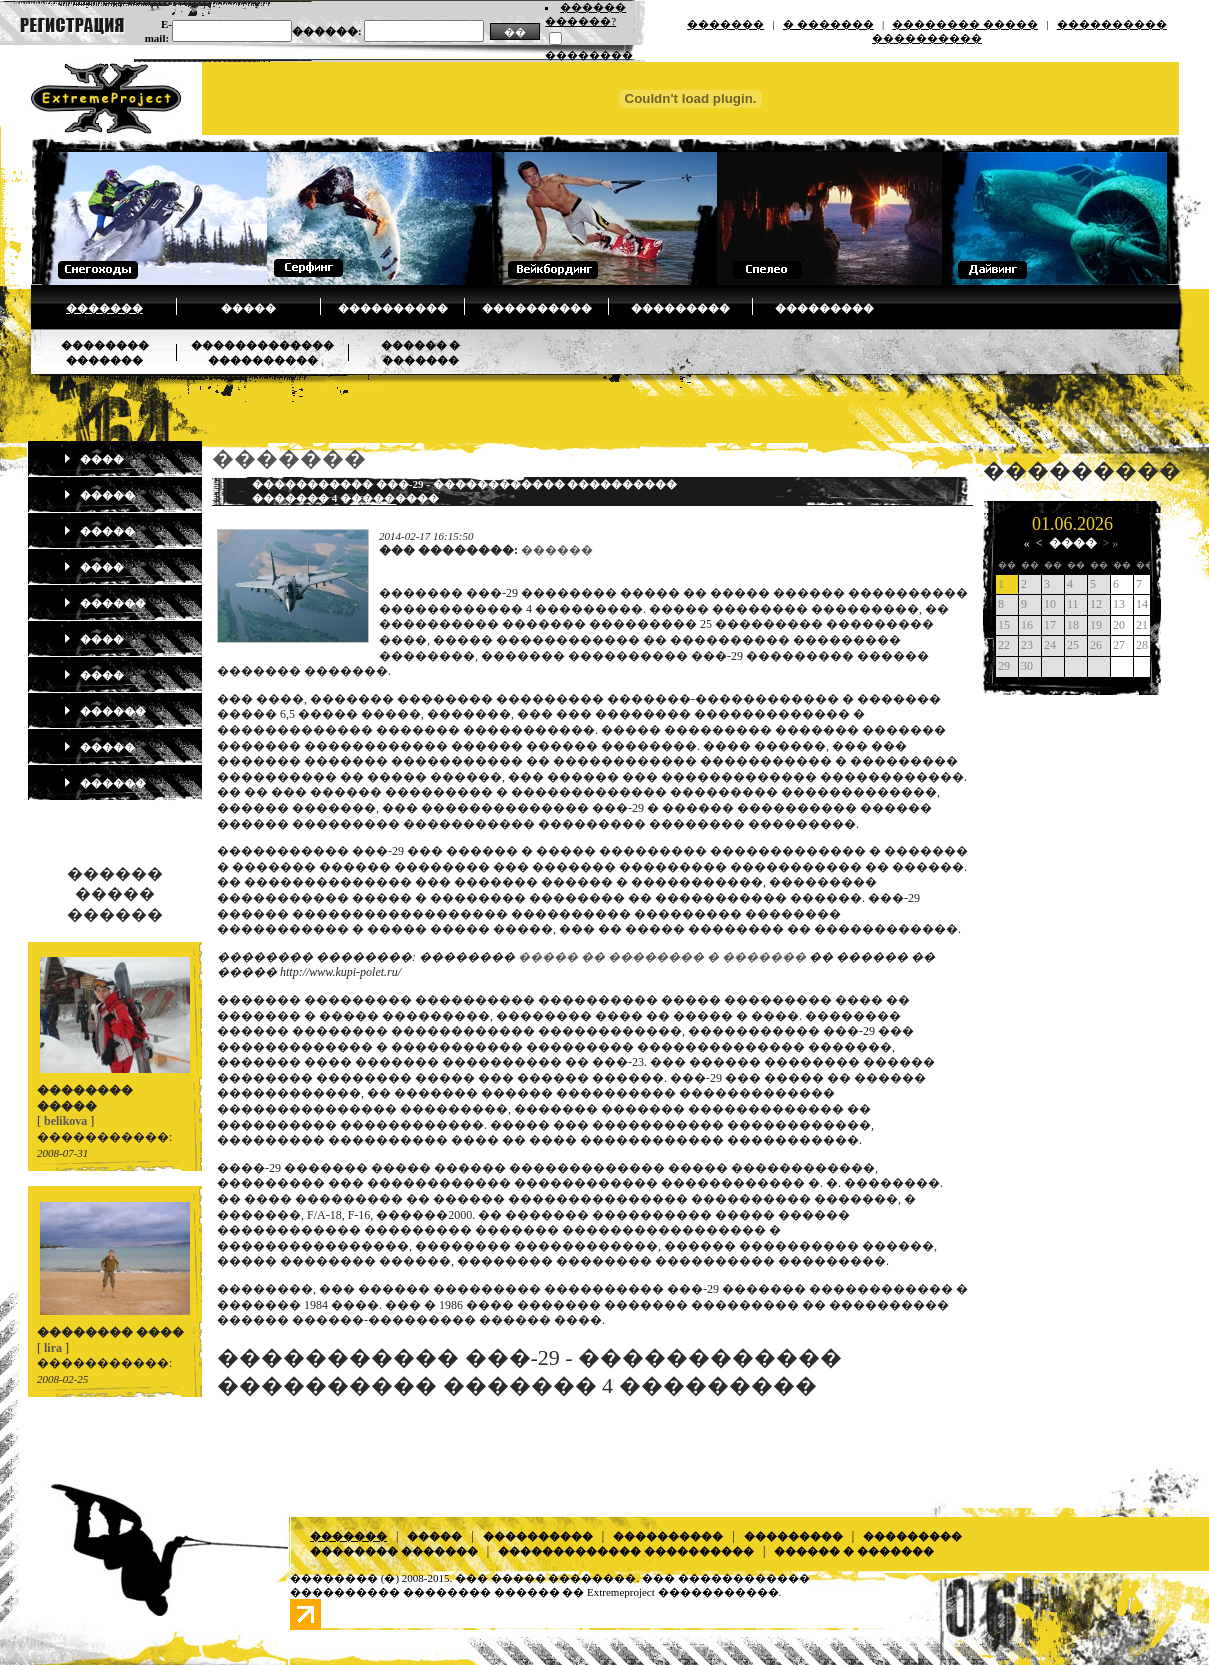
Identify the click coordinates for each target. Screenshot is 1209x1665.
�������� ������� (394, 1551)
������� (725, 24)
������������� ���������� (626, 1551)
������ (104, 603)
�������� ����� (965, 24)
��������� (680, 308)
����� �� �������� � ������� (662, 957)
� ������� (828, 24)
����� (248, 308)
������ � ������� (854, 1551)
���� (93, 459)
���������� (393, 308)
